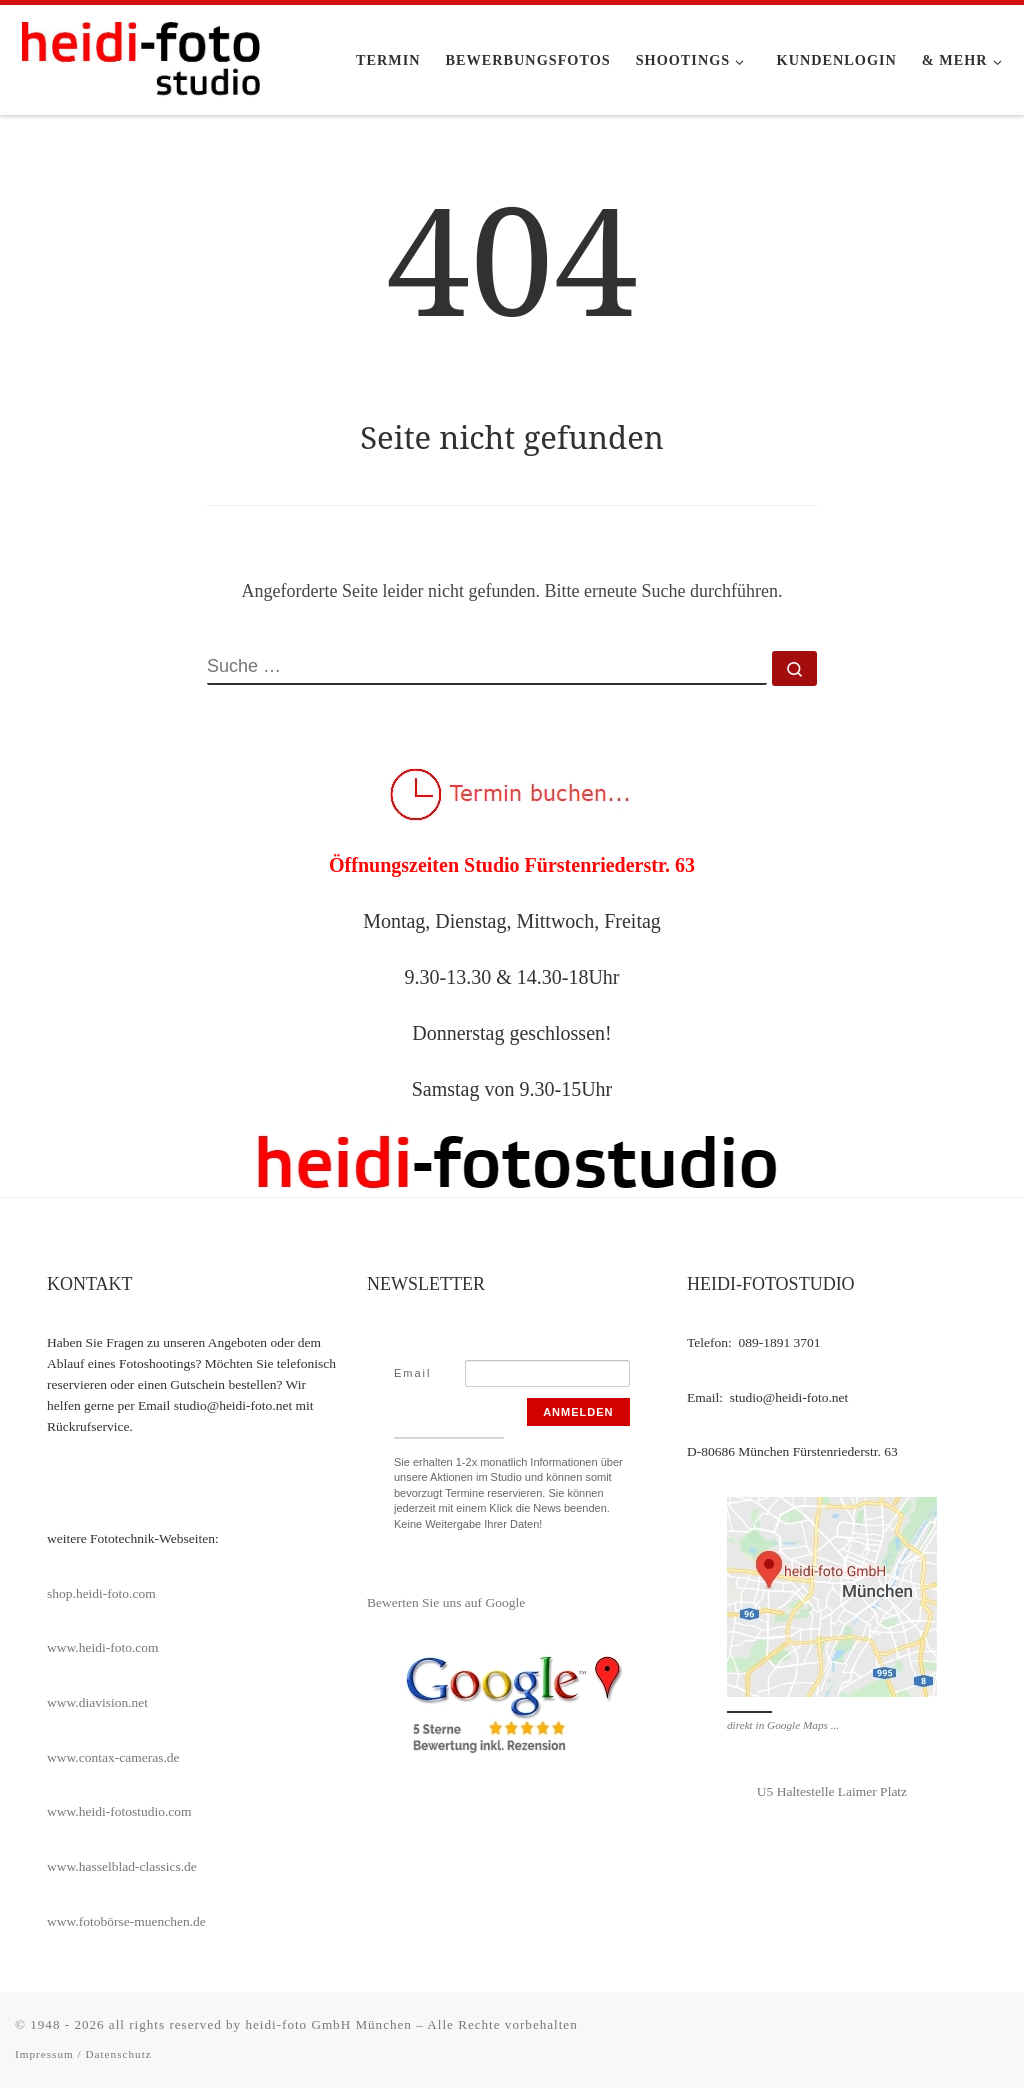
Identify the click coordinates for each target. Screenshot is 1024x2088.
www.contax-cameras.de (113, 1757)
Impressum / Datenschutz (83, 2054)
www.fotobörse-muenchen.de (126, 1921)
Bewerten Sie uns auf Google (446, 1602)
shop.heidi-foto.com (101, 1593)
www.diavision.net (97, 1702)
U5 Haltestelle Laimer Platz (832, 1791)
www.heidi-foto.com (103, 1647)
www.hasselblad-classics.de (122, 1866)
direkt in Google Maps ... (783, 1725)
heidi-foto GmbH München (330, 2024)
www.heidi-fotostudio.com (119, 1811)
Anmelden (578, 1412)
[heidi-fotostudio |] (140, 56)
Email (413, 1373)
